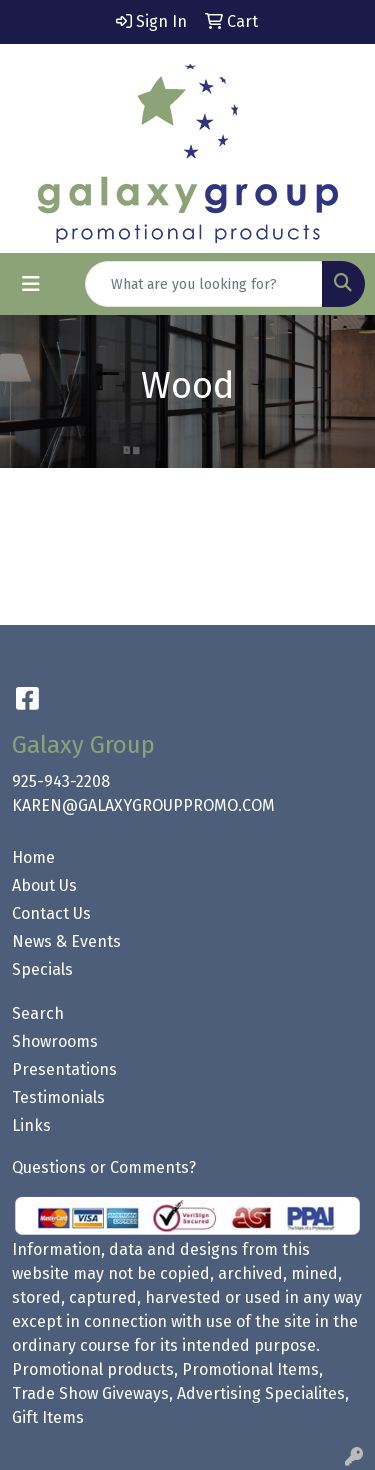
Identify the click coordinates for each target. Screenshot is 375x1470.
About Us (44, 885)
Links (31, 1125)
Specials (42, 969)
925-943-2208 (61, 781)
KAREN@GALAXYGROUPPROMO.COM (143, 805)
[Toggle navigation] (31, 284)
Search (38, 1013)
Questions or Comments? (104, 1167)
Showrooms (55, 1041)
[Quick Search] (204, 284)
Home (33, 857)
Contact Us (51, 913)
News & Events (66, 941)
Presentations (64, 1069)
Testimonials (58, 1097)
